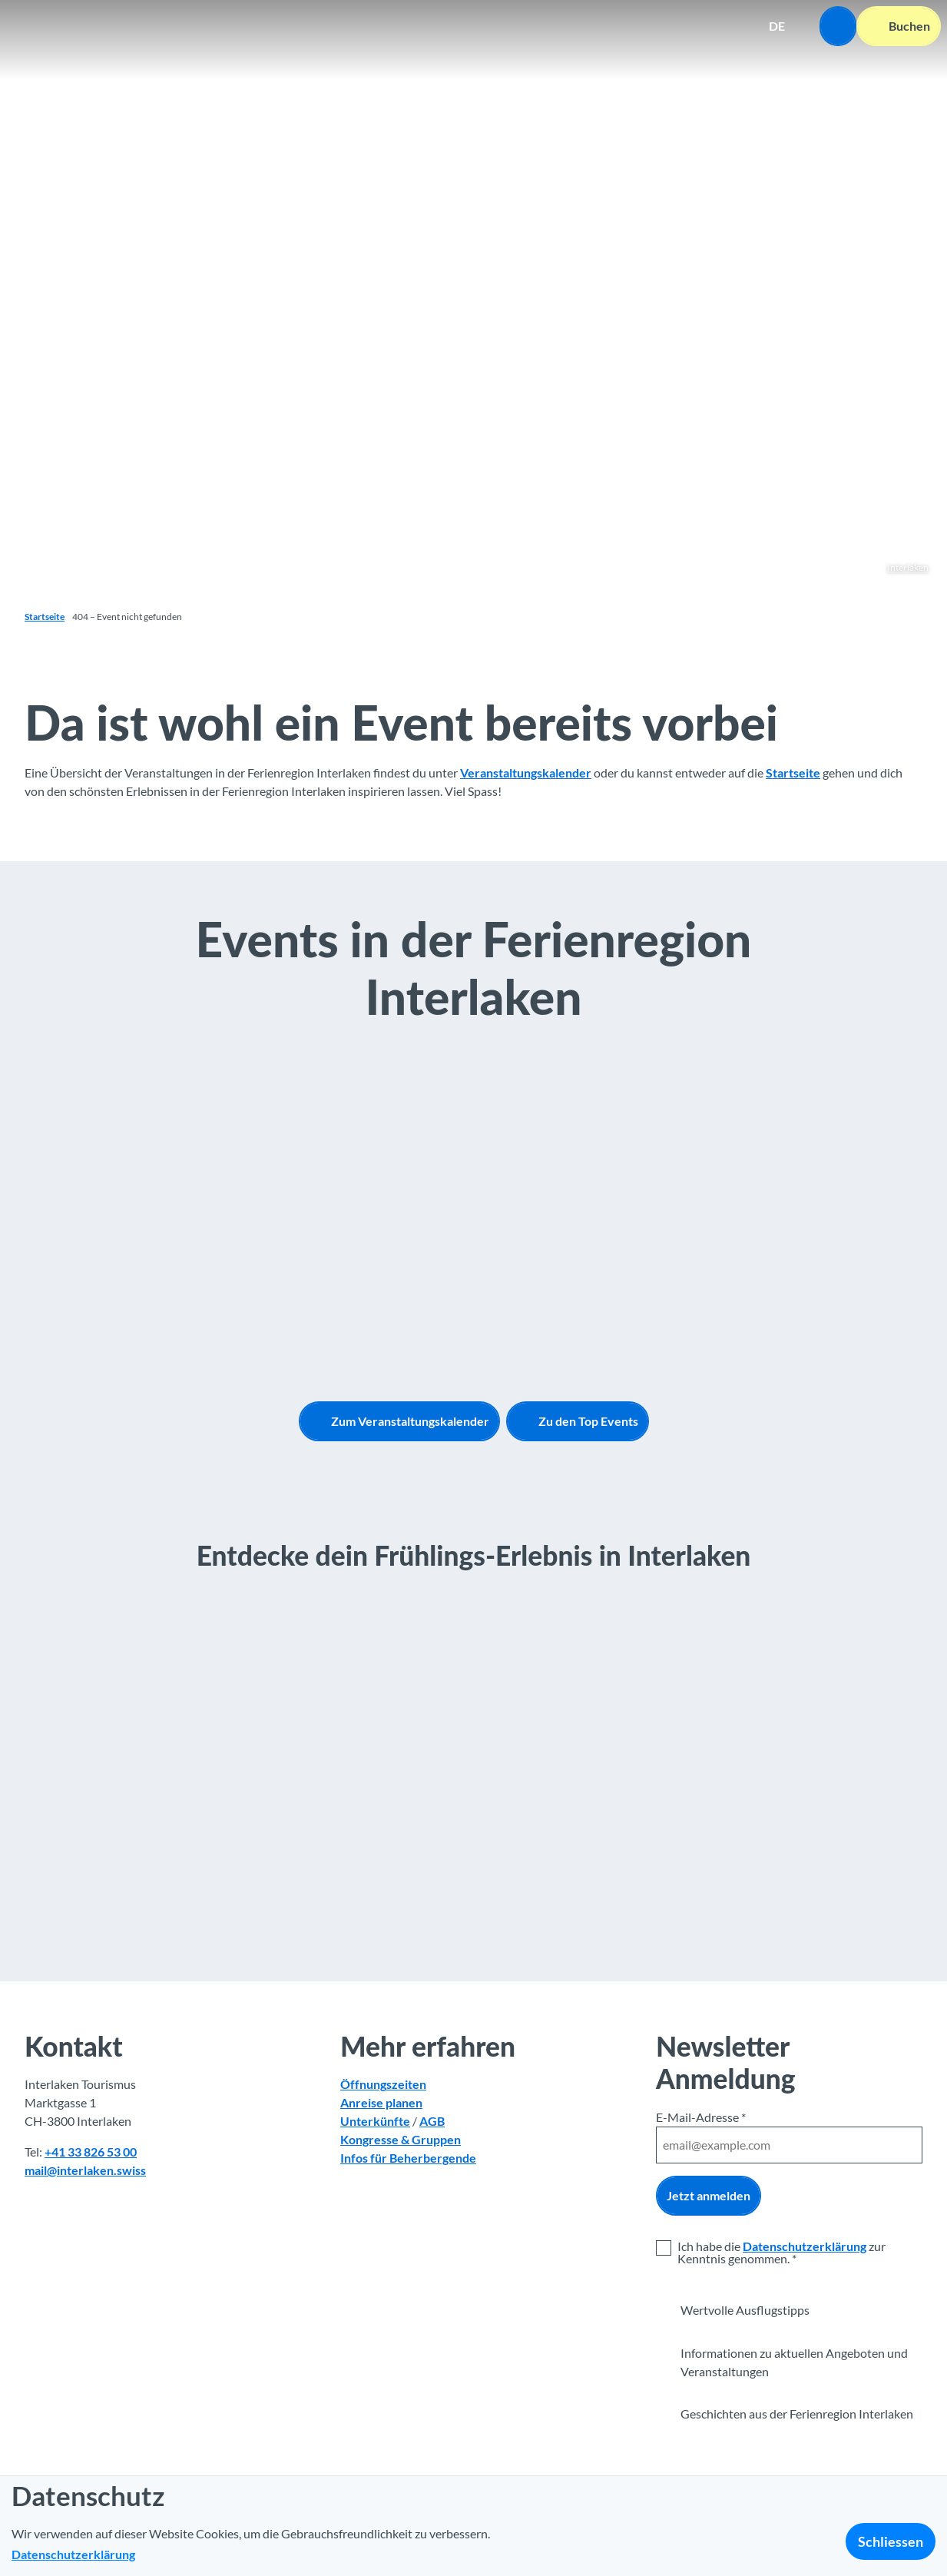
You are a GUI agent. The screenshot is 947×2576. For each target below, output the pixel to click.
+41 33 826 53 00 (91, 2150)
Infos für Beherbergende (408, 2157)
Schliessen (890, 2541)
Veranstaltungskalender (525, 772)
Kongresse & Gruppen (400, 2139)
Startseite (45, 616)
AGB (432, 2121)
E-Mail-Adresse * (701, 2117)
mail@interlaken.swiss (85, 2169)
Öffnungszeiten (383, 2084)
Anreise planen (381, 2102)
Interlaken (908, 567)
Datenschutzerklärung (804, 2245)
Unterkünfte (375, 2121)
